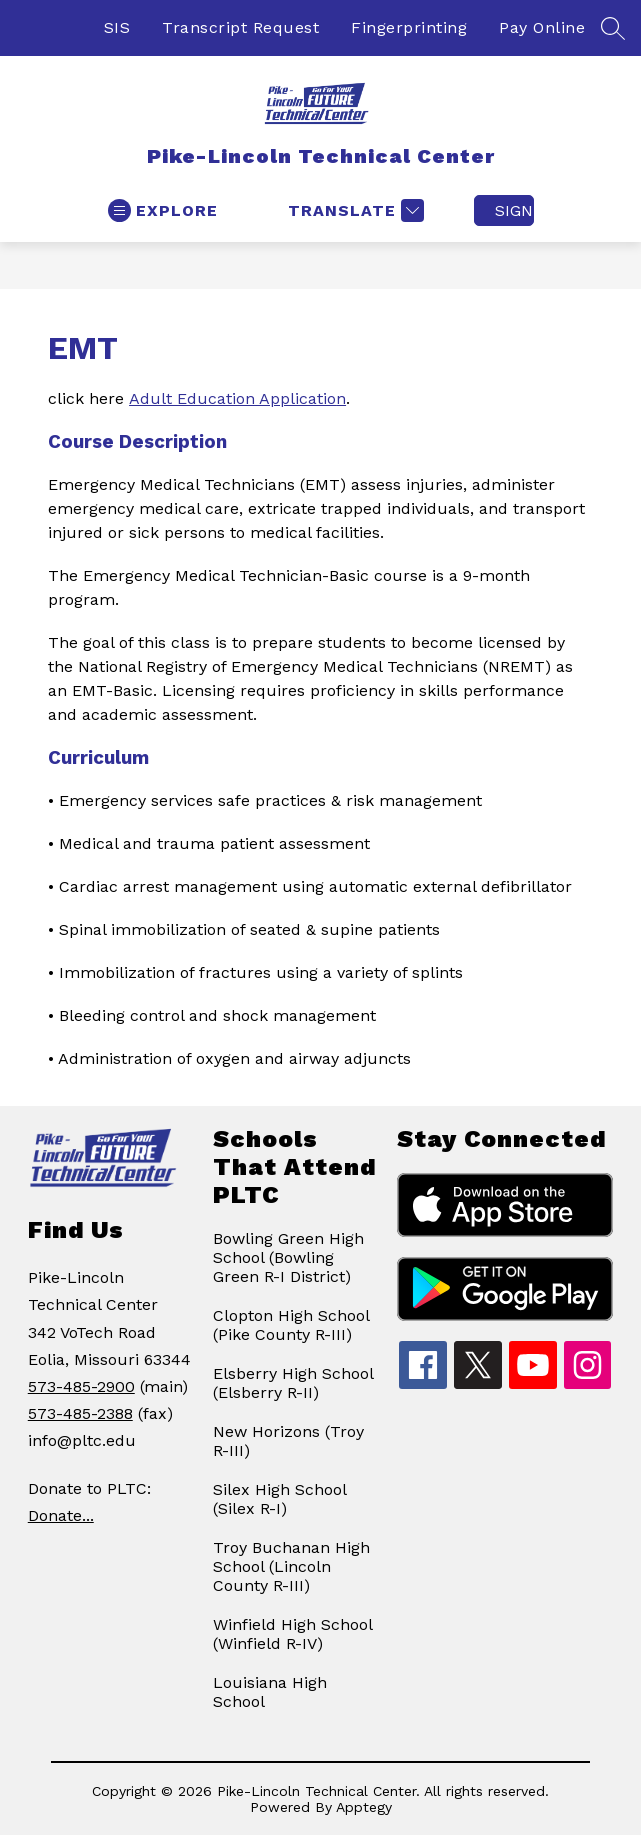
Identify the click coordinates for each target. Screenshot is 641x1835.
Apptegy (364, 1807)
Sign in (514, 210)
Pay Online (542, 27)
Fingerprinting (409, 27)
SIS (117, 27)
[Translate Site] (353, 210)
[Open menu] (163, 210)
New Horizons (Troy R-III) (288, 1441)
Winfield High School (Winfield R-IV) (292, 1634)
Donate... (61, 1515)
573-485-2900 (81, 1386)
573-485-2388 (80, 1413)
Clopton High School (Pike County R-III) (291, 1325)
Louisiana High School (270, 1692)
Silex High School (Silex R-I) (279, 1499)
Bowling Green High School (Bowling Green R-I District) (288, 1257)
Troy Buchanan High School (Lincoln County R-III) (291, 1566)
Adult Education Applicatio (232, 398)
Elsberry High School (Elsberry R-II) (293, 1383)
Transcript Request (240, 27)
